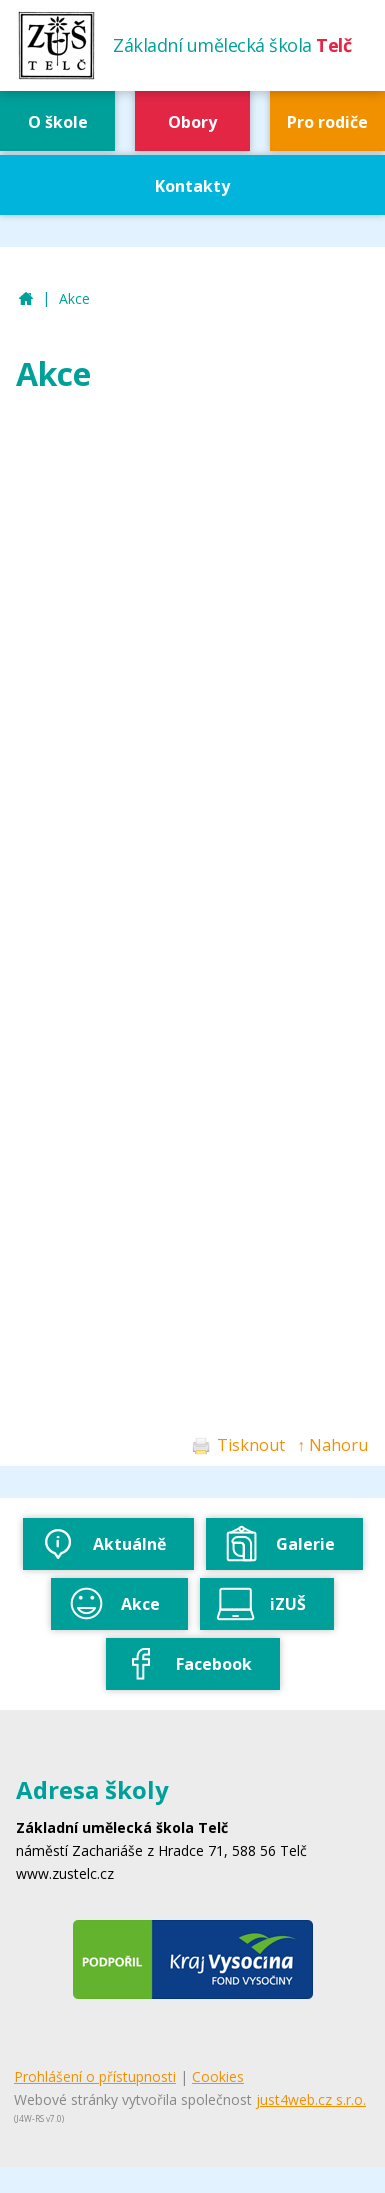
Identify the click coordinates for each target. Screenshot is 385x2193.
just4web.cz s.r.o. (311, 2099)
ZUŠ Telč (26, 299)
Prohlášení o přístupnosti (95, 2076)
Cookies (218, 2076)
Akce (74, 298)
